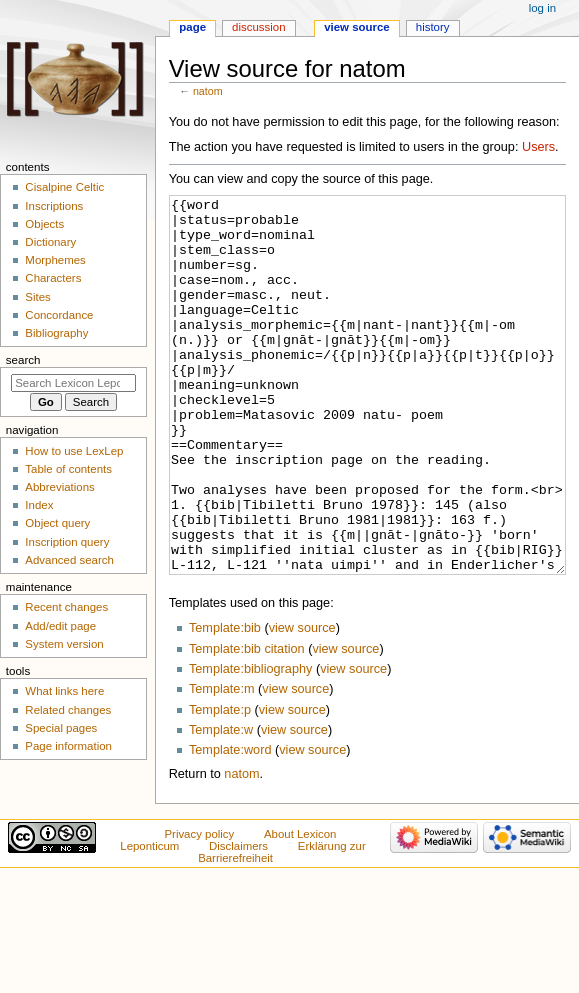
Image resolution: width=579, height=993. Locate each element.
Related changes (68, 710)
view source (302, 703)
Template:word (230, 825)
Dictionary (50, 242)
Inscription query (67, 542)
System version (64, 644)
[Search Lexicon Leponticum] (73, 383)
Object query (57, 523)
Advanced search (69, 560)
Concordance (59, 315)
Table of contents (68, 469)
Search (23, 360)
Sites (37, 297)
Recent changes (66, 607)
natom (208, 91)
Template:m (222, 764)
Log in (542, 8)
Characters (53, 278)
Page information (68, 746)
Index (39, 505)
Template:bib (225, 703)
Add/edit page (60, 626)
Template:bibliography (250, 744)
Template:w (221, 805)
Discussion (258, 27)
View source (357, 27)
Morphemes (55, 260)
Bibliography (56, 333)
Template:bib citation (247, 724)
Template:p (220, 785)
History (433, 27)
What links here (64, 691)
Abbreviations (59, 487)
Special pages (61, 728)
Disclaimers (238, 921)
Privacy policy (199, 909)
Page (192, 27)
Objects (44, 224)
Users (538, 147)
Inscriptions (54, 206)
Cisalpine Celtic (64, 187)
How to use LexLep (74, 451)
